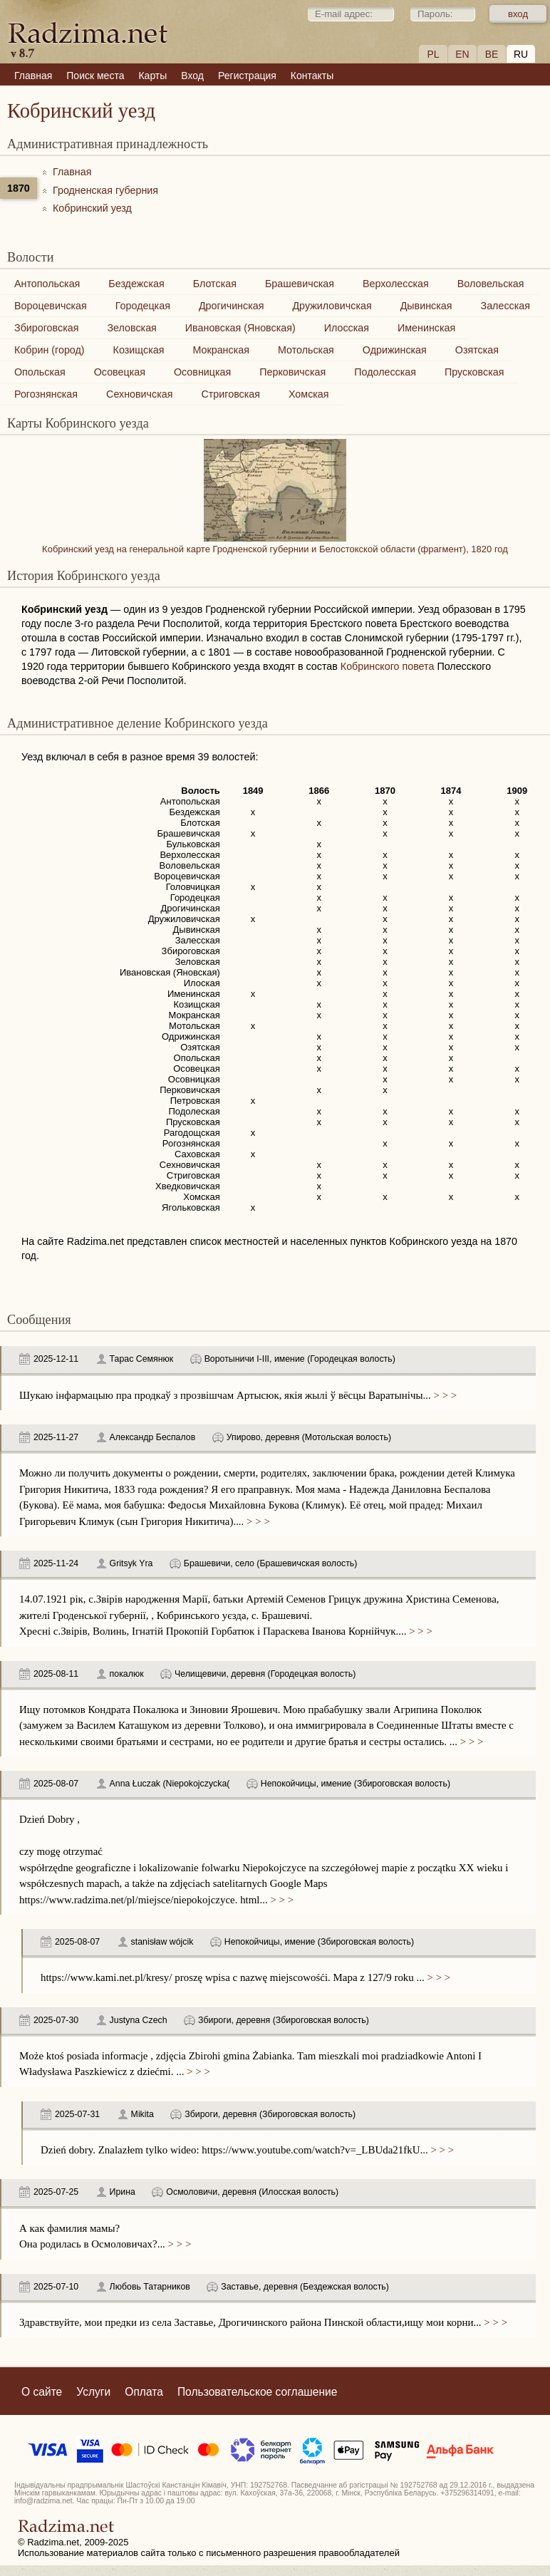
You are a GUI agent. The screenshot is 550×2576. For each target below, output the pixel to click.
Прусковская (474, 372)
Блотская (215, 283)
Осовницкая (202, 372)
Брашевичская (299, 283)
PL (433, 54)
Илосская (346, 327)
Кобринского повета (388, 666)
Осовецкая (119, 372)
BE (492, 54)
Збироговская (46, 327)
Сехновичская (139, 394)
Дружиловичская (331, 305)
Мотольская (306, 350)
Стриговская (230, 394)
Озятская (477, 350)
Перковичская (292, 372)
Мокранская (220, 350)
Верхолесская (396, 283)
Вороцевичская (50, 305)
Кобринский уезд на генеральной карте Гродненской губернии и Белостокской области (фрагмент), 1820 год (275, 543)
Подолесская (385, 372)
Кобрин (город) (49, 350)
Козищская (139, 350)
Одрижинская (395, 350)
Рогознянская (46, 394)
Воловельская (490, 283)
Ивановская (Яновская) (240, 327)
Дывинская (426, 305)
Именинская (426, 327)
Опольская (40, 372)
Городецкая (142, 305)
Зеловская (131, 327)
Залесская (505, 305)
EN (462, 54)
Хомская (309, 394)
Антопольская (47, 283)
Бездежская (136, 283)
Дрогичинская (231, 305)
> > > (444, 1395)
